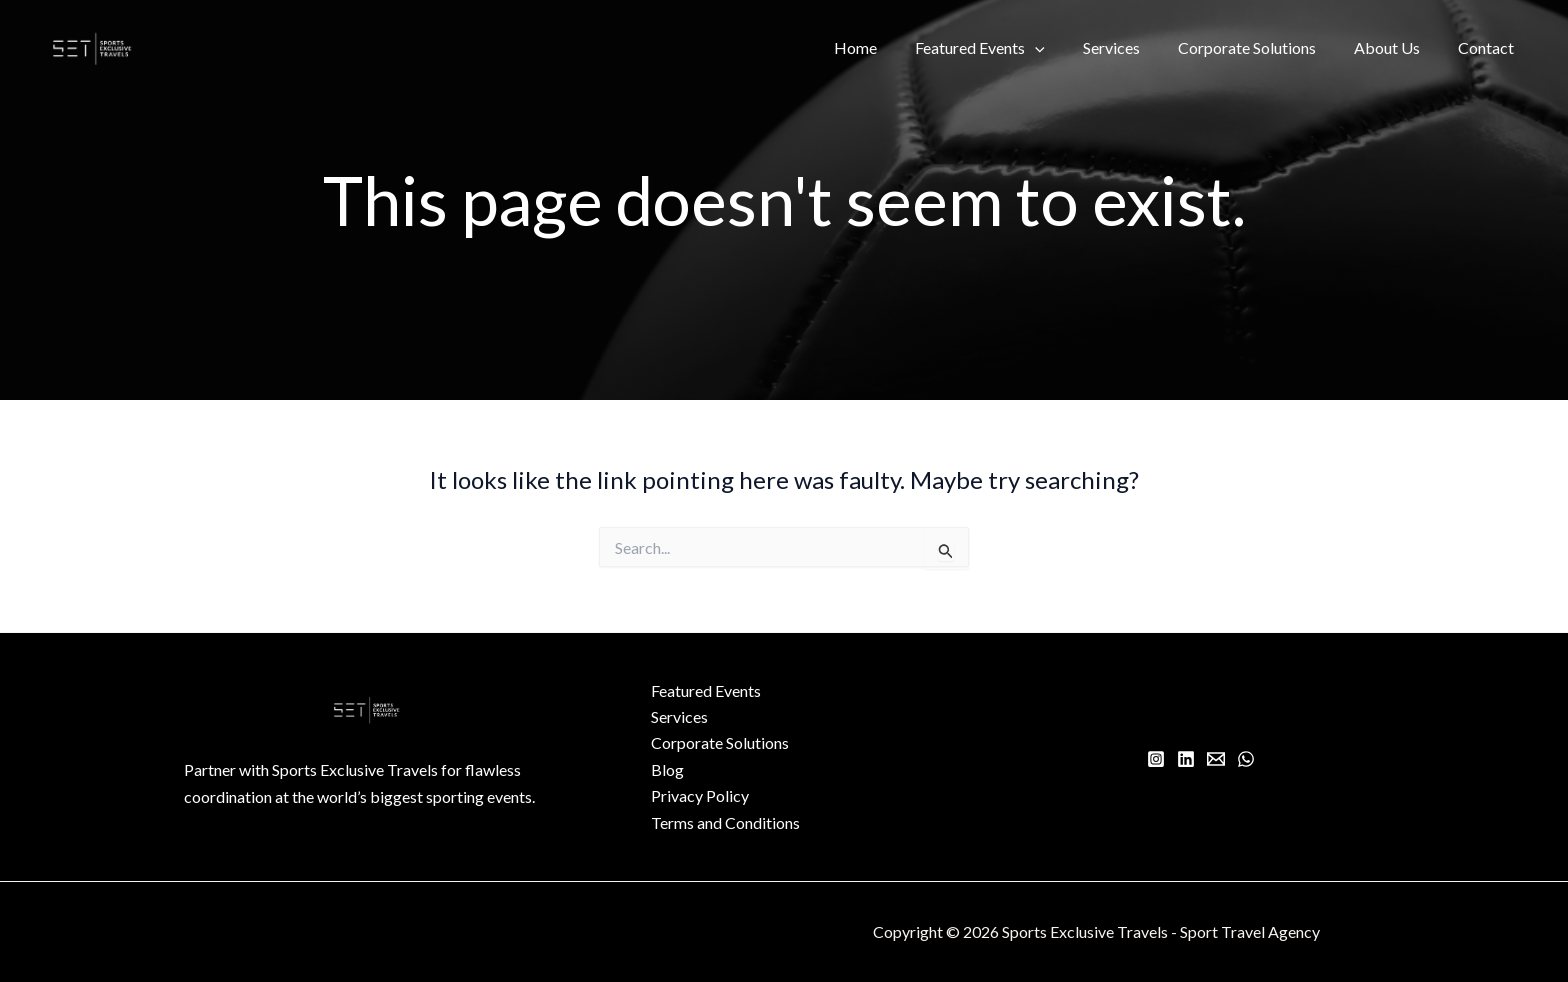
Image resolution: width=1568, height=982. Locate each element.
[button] (1062, 48)
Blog (667, 769)
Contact (1489, 47)
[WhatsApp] (1246, 759)
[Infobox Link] (367, 793)
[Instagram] (1156, 759)
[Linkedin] (1186, 759)
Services (1132, 47)
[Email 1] (1216, 759)
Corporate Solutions (1262, 47)
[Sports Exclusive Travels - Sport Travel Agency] (92, 45)
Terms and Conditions (725, 822)
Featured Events (1007, 48)
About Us (1396, 47)
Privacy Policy (700, 795)
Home (888, 47)
